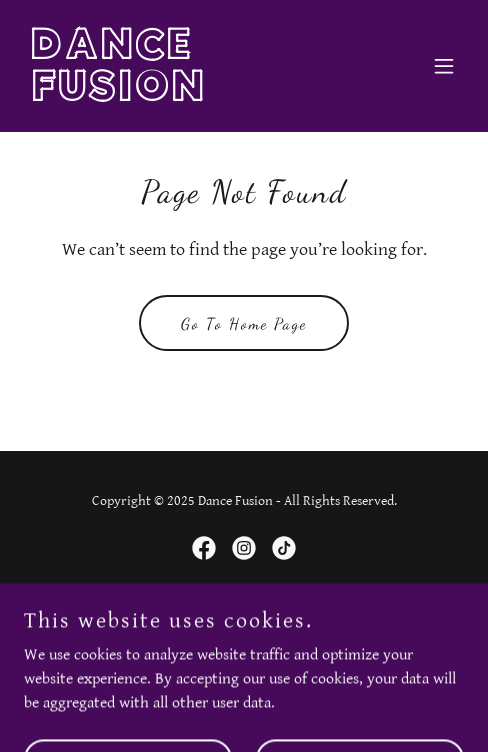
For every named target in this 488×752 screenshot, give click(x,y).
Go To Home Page (244, 323)
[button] (444, 66)
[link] (178, 96)
